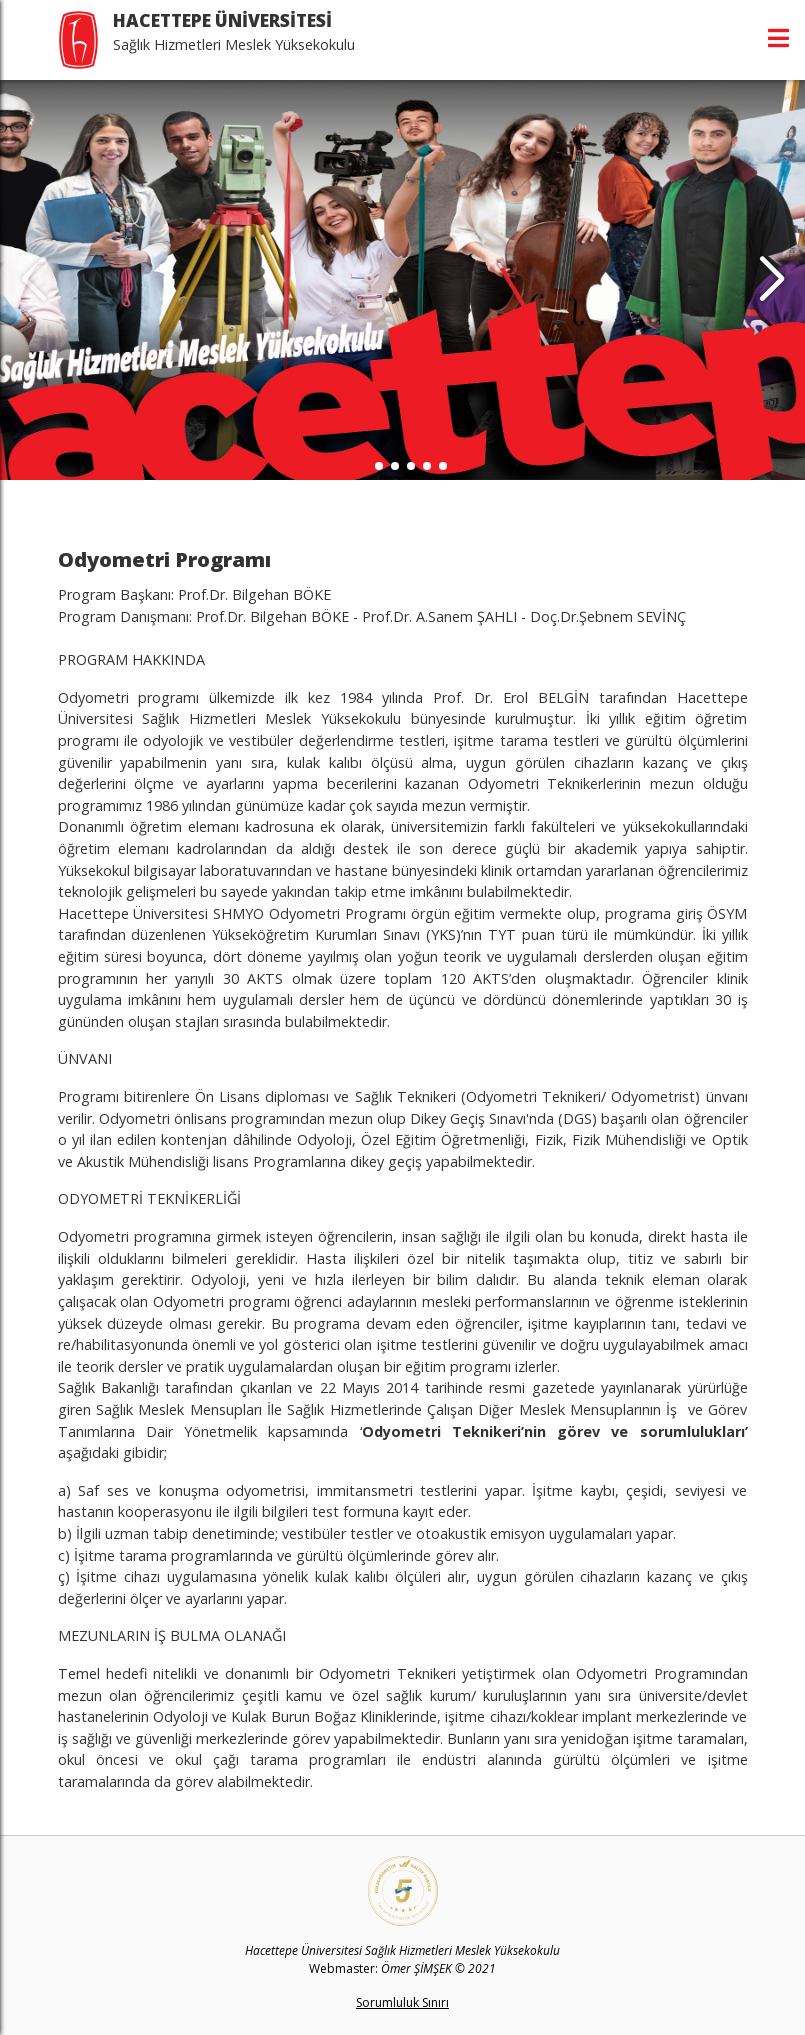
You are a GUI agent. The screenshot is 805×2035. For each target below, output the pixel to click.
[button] (771, 280)
